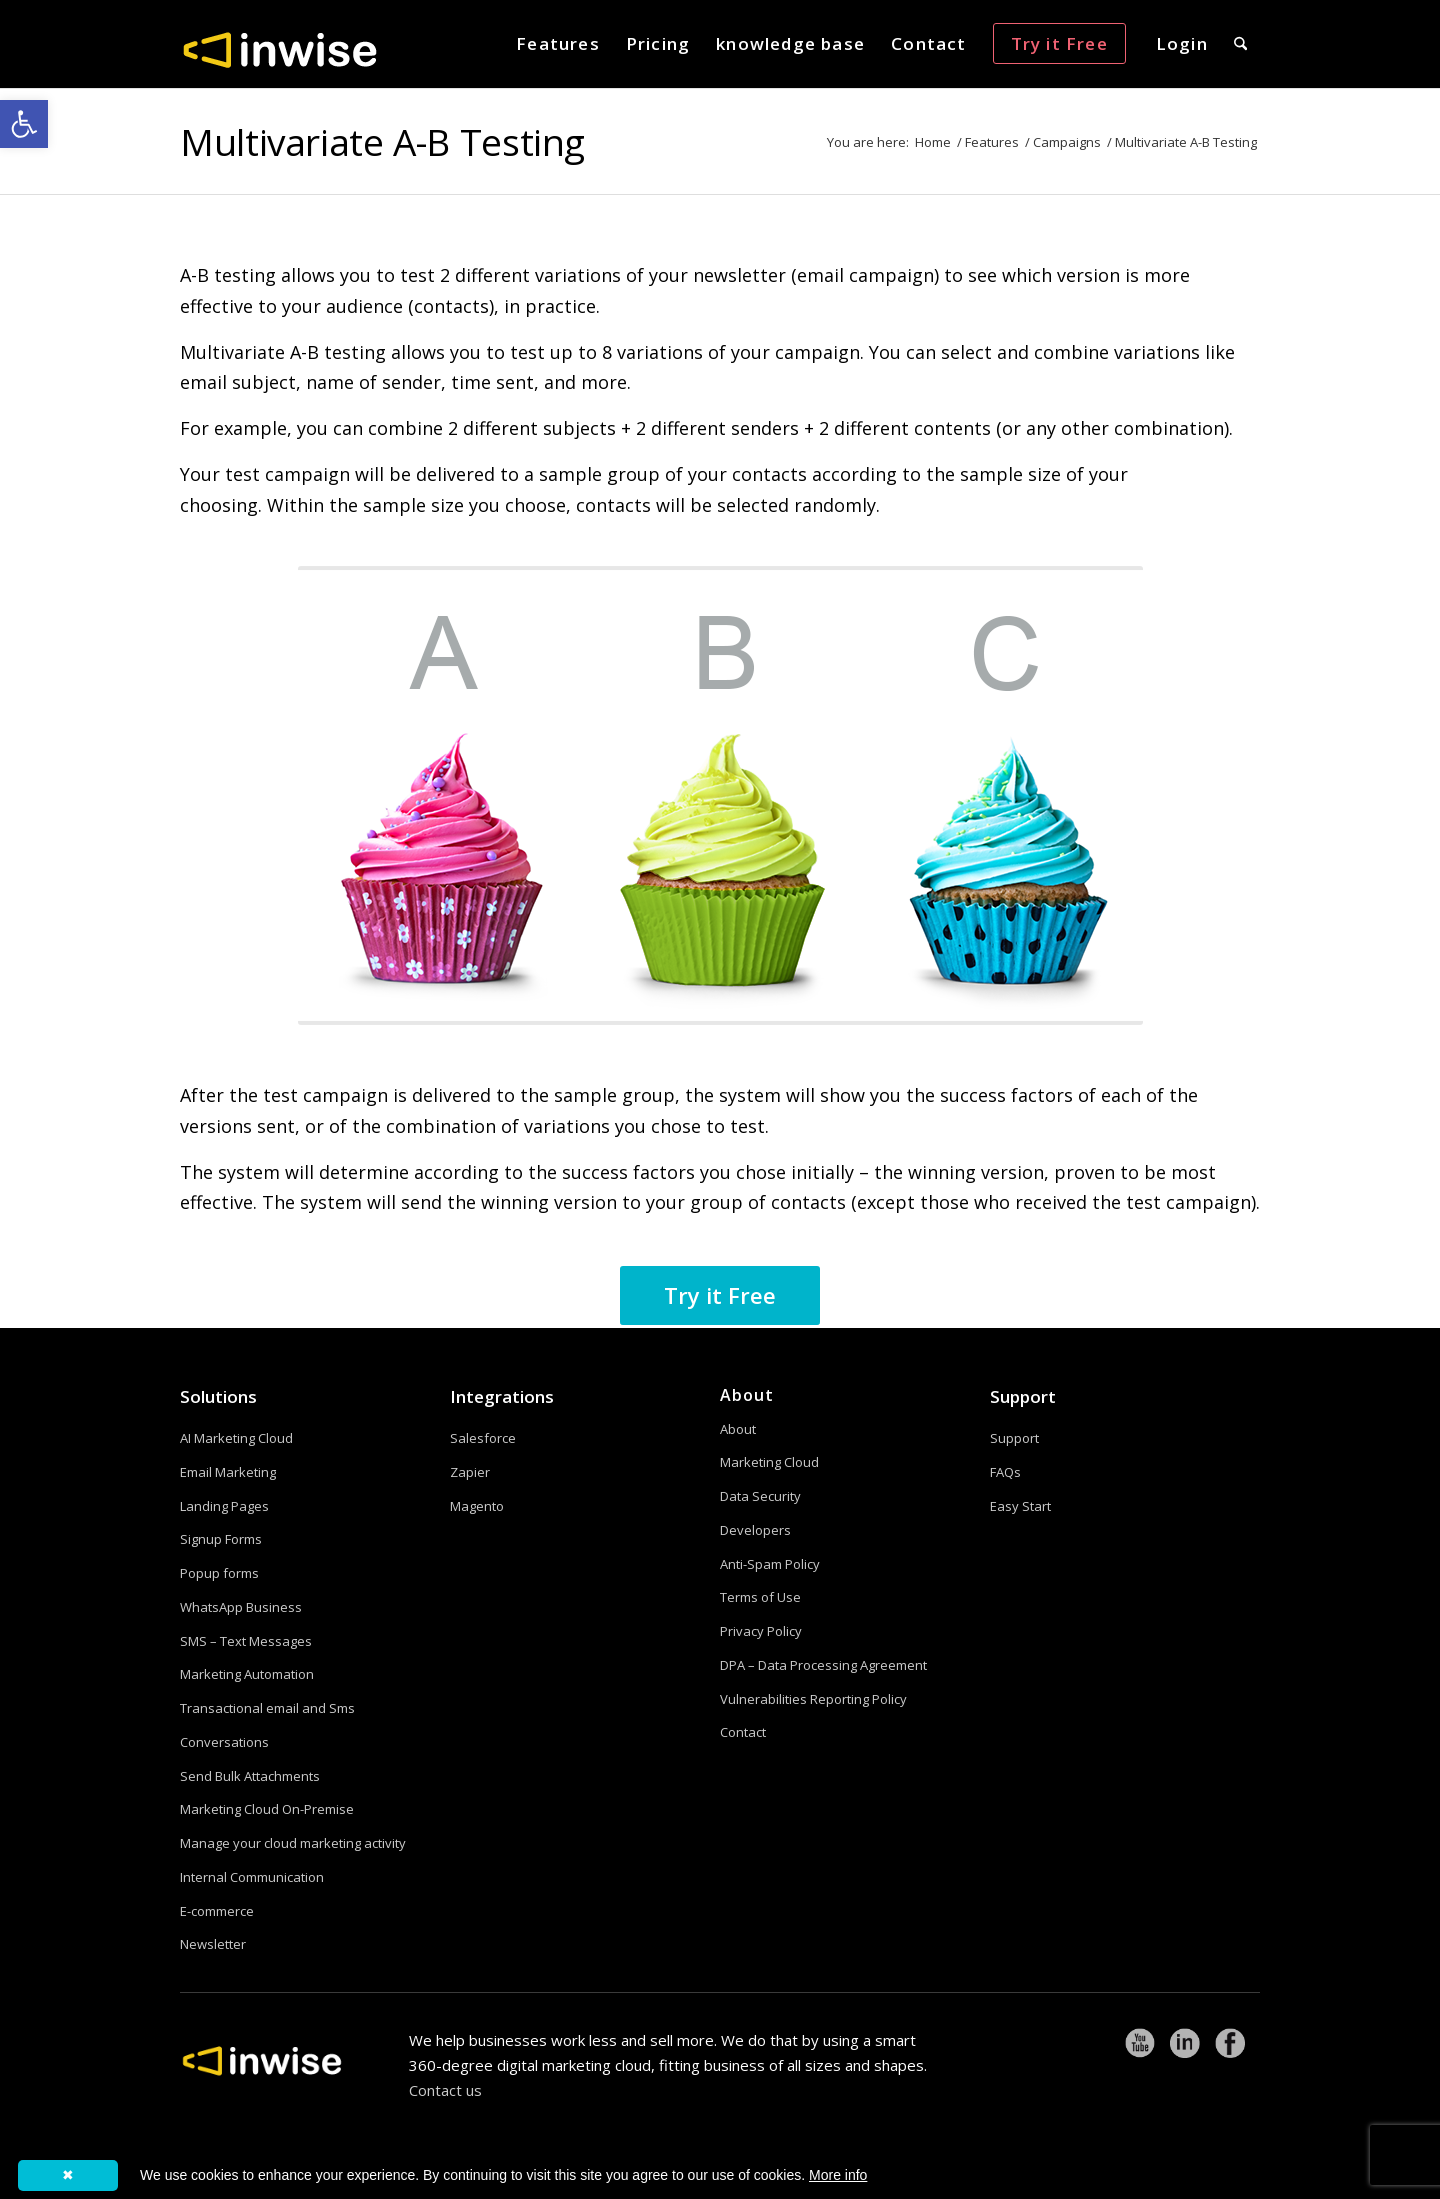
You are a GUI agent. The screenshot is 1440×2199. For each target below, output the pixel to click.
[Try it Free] (720, 1295)
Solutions (218, 1396)
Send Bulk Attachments (250, 1776)
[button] (24, 124)
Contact (743, 1732)
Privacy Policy (761, 1631)
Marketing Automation (247, 1674)
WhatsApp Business (241, 1607)
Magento (477, 1506)
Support (1023, 1396)
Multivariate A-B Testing (382, 141)
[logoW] (280, 49)
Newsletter (213, 1944)
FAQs (1005, 1472)
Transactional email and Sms (267, 1708)
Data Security (760, 1496)
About (738, 1429)
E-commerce (217, 1911)
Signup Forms (221, 1539)
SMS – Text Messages (246, 1641)
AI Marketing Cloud (236, 1438)
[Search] (1240, 44)
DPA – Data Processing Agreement (823, 1665)
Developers (755, 1530)
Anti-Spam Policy (770, 1564)
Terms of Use (760, 1597)
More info (838, 2175)
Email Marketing (228, 1472)
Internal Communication (252, 1877)
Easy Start (1020, 1506)
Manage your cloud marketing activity (293, 1843)
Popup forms (219, 1573)
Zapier (470, 1472)
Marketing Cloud (769, 1462)
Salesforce (483, 1438)
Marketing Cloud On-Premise (267, 1809)
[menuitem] (558, 44)
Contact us (445, 2090)
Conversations (224, 1742)
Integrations (502, 1396)
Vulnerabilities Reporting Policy (813, 1699)
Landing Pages (224, 1506)
